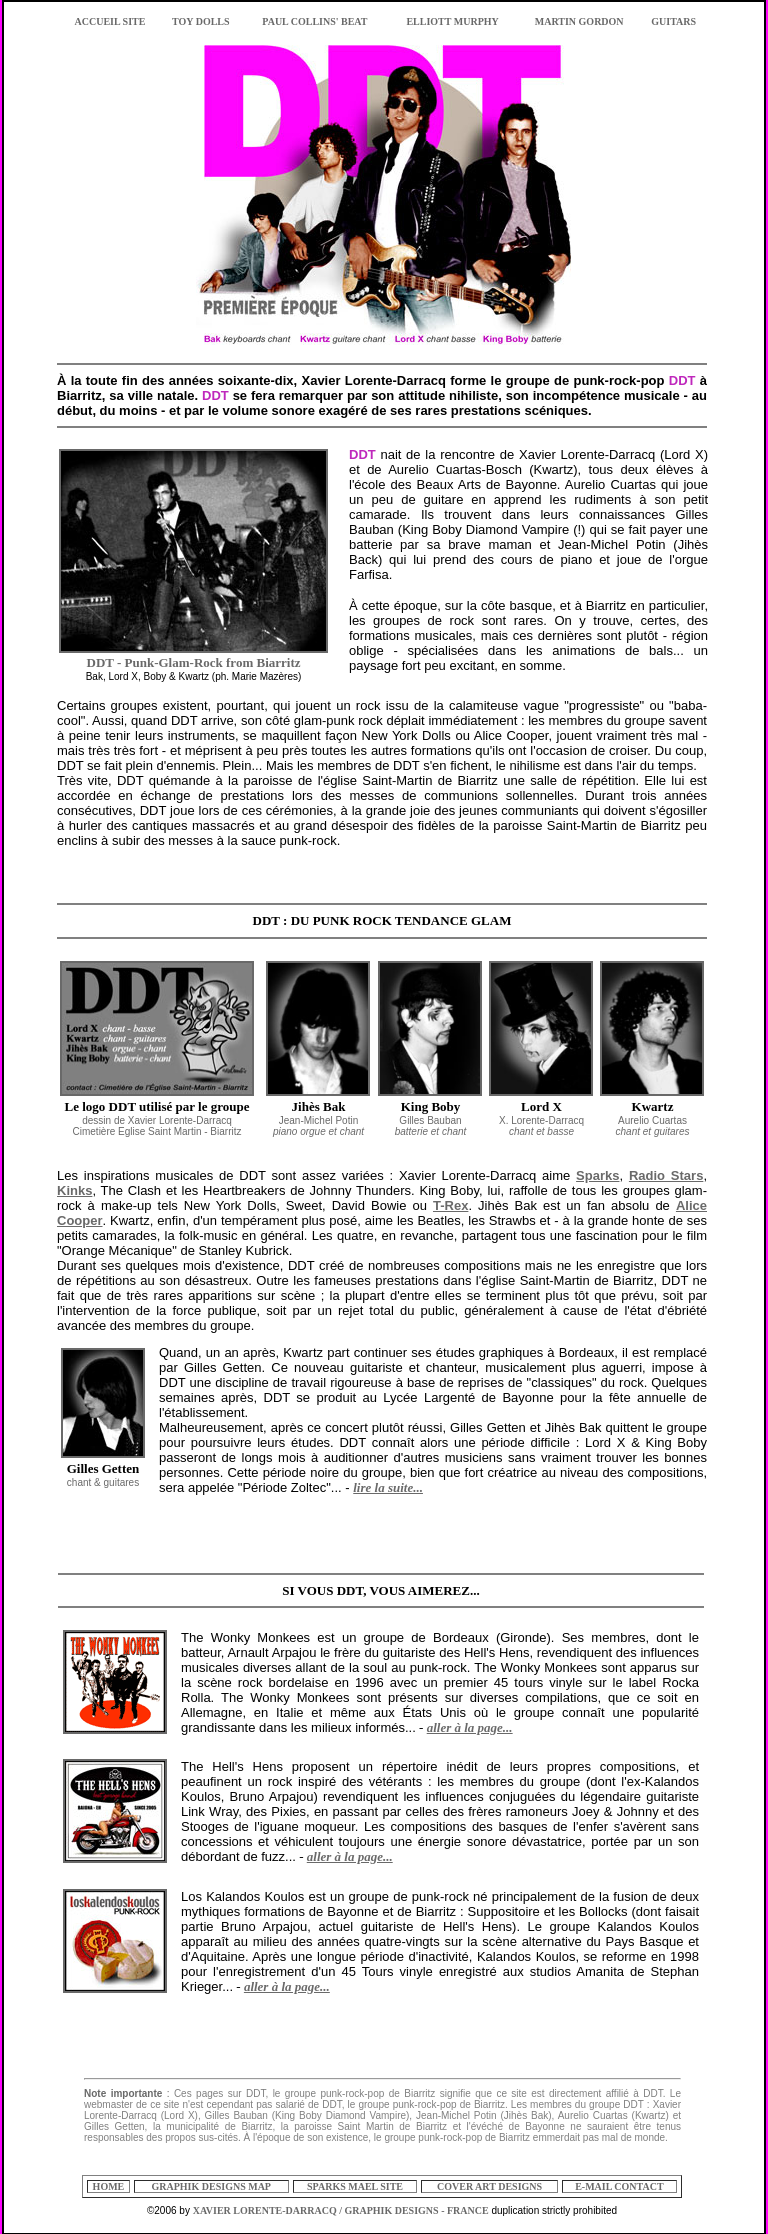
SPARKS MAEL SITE (355, 2186)
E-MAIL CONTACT (619, 2186)
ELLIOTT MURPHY (452, 21)
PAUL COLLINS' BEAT (314, 21)
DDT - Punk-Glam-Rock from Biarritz (194, 662)
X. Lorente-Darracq (541, 1126)
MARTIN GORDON (579, 21)
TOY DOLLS (201, 21)
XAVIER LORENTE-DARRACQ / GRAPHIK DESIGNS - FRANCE (341, 2210)
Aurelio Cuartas (653, 1126)
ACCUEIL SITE (110, 21)
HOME (109, 2186)
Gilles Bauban (431, 1126)
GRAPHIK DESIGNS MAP (211, 2186)
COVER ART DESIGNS (489, 2186)
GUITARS (673, 21)
